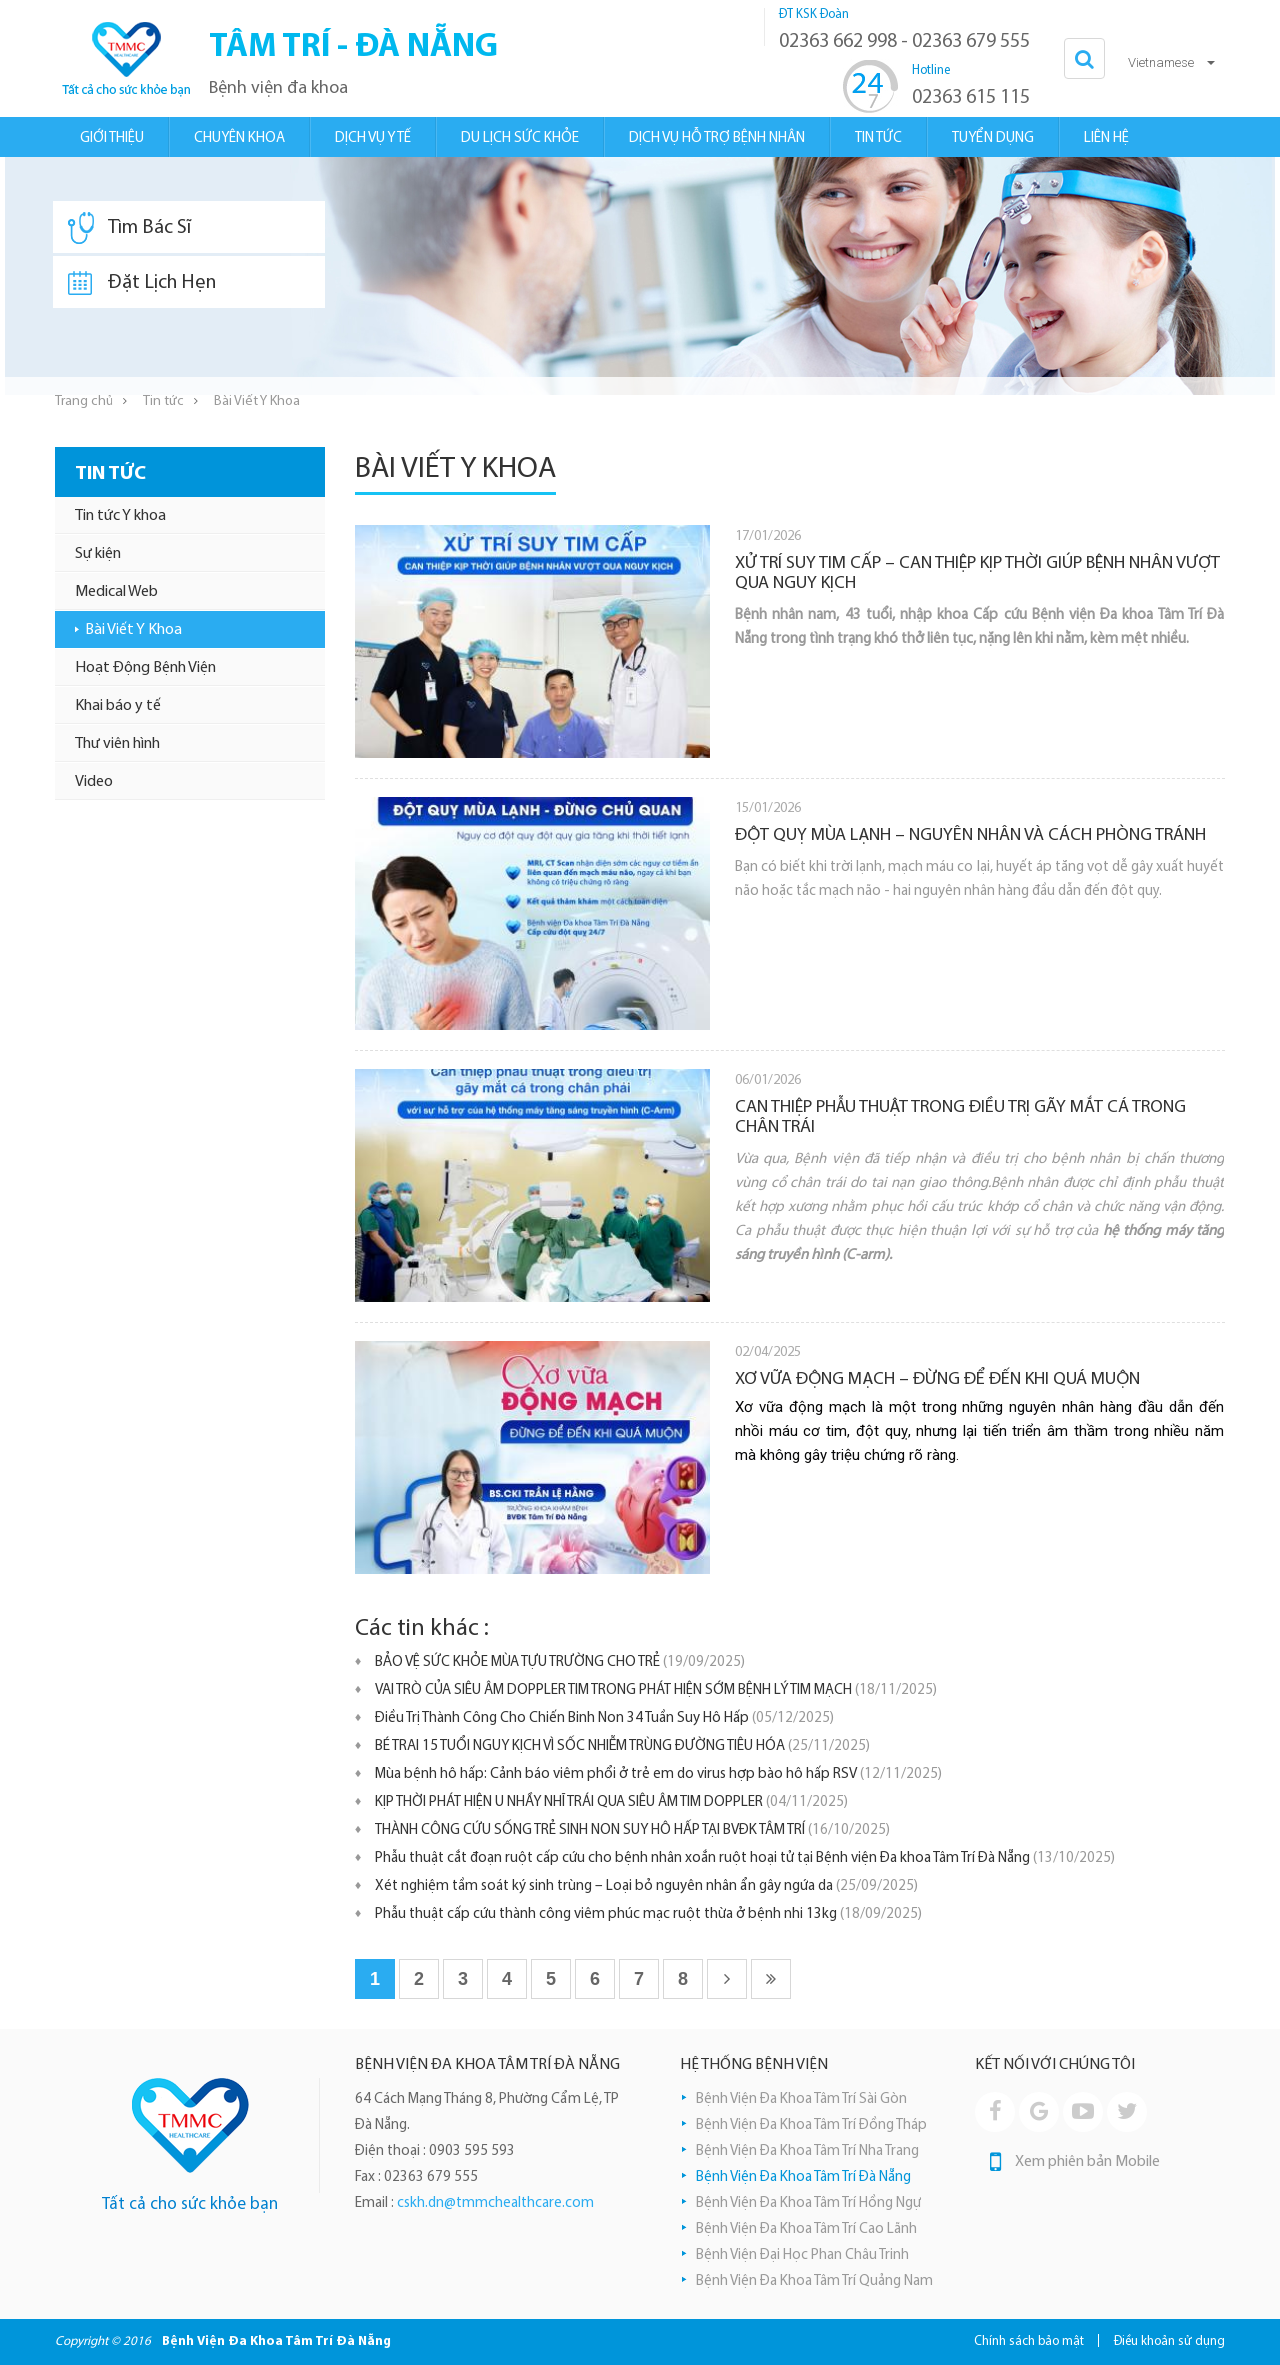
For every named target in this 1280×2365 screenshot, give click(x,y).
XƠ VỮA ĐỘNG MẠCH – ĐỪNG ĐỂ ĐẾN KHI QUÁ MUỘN (937, 1379)
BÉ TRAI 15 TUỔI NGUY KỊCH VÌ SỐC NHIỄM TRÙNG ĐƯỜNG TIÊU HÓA (622, 1746)
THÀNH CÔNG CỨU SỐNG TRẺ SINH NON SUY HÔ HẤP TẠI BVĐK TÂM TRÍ (632, 1830)
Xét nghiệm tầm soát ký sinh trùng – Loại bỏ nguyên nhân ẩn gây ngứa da (646, 1886)
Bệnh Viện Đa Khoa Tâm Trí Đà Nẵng (803, 2177)
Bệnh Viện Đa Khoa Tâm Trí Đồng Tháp (811, 2125)
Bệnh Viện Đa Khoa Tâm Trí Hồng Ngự (808, 2203)
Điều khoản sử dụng (1169, 2341)
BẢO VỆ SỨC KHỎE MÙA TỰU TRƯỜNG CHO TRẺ (560, 1662)
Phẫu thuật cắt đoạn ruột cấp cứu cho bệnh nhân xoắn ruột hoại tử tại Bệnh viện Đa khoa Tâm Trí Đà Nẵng (745, 1858)
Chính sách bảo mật (1029, 2341)
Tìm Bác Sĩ (129, 228)
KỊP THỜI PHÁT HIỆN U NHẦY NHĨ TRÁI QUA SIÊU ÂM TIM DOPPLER (611, 1802)
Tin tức (163, 401)
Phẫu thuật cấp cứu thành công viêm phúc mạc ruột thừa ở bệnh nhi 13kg (648, 1914)
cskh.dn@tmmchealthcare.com (495, 2203)
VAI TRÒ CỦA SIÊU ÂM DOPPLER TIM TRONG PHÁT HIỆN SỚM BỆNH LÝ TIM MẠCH (656, 1690)
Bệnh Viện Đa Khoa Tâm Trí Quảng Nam (814, 2281)
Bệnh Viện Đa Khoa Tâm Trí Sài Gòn (801, 2099)
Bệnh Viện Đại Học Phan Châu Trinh (802, 2255)
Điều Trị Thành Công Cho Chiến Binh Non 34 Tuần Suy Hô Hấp (604, 1718)
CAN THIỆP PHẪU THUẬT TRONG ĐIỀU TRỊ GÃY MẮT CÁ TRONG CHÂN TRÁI (960, 1117)
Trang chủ (84, 401)
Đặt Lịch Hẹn (142, 283)
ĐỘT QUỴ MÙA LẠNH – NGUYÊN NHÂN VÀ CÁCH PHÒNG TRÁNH (970, 835)
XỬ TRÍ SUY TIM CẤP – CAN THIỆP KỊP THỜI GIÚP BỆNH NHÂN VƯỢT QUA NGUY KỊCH (977, 573)
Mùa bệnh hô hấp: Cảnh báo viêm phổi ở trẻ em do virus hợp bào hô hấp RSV (658, 1774)
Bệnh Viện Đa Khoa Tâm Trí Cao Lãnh (806, 2229)
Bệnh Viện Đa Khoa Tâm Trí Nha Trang (807, 2151)
